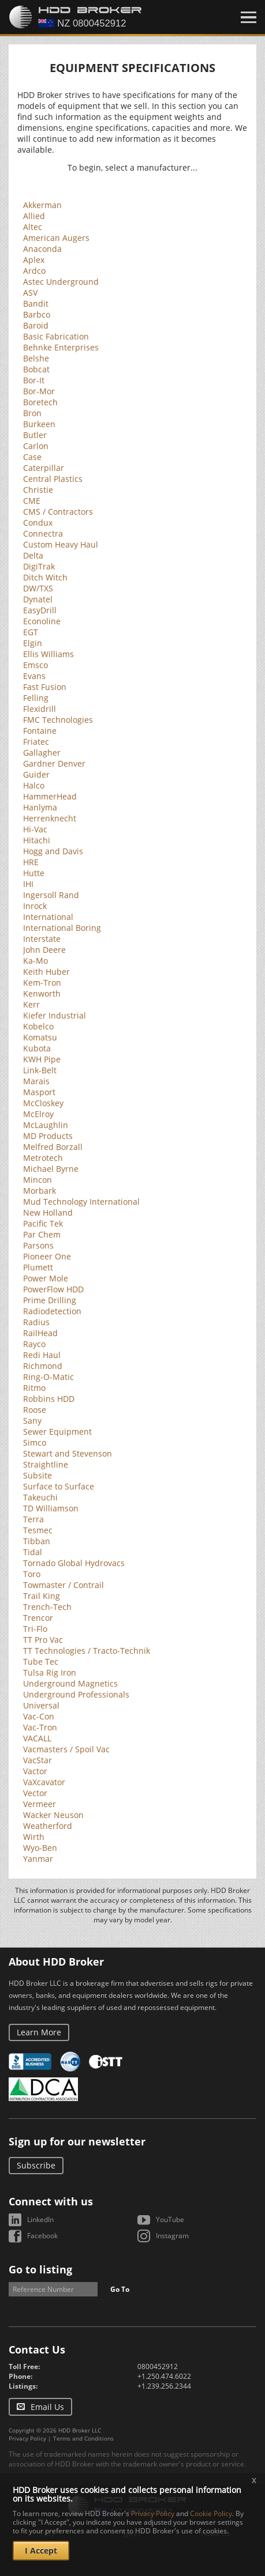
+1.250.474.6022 (164, 2376)
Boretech (40, 402)
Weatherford (47, 1825)
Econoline (42, 621)
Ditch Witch (45, 577)
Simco (34, 1442)
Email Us (47, 2406)
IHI (28, 883)
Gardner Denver (54, 763)
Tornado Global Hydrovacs (74, 1562)
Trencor (38, 1617)
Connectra (43, 533)
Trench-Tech (47, 1606)
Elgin (32, 643)
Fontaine (40, 730)
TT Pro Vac (43, 1639)
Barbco (36, 314)
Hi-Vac (35, 829)
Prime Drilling (49, 1300)
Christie (38, 489)
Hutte (33, 873)
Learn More (39, 2032)
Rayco (34, 1343)
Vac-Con (38, 1716)
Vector (35, 1792)
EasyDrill (40, 610)
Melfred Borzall (53, 1146)
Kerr (31, 1004)
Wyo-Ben (40, 1847)
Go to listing (40, 2269)
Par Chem (42, 1234)
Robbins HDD (48, 1398)
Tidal (32, 1552)
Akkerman (42, 204)
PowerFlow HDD (53, 1289)
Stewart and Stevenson (67, 1453)
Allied (34, 215)
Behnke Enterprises (61, 347)
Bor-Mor (39, 391)
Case (32, 456)
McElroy (38, 1113)
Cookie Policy (211, 2513)
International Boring (62, 927)
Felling (35, 697)
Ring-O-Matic (48, 1376)
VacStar (37, 1760)
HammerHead (50, 796)
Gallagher (42, 752)
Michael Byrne (51, 1168)
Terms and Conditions (83, 2438)
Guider (36, 774)
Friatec (36, 741)
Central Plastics (53, 478)
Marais (36, 1081)
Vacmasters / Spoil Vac (66, 1749)
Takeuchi (40, 1497)
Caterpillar (43, 467)
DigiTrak (39, 566)
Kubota (37, 1048)
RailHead (40, 1332)
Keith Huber (46, 971)
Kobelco (38, 1026)
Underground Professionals (76, 1694)
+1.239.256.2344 (164, 2386)
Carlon (35, 445)
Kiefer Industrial (54, 1015)
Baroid (35, 325)
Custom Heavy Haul (60, 544)
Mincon (37, 1179)
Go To (119, 2289)
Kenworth (42, 993)
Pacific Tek (43, 1223)
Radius (36, 1322)
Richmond (42, 1365)
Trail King (41, 1595)
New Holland (48, 1212)
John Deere (44, 949)
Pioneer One (47, 1256)
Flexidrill (39, 708)
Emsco (35, 664)
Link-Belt (40, 1070)
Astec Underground (61, 281)
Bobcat (36, 369)
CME (31, 500)
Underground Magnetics (70, 1683)
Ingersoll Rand (51, 894)
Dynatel (38, 599)
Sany (32, 1420)
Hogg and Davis (53, 851)
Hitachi (36, 840)
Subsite (37, 1475)
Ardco (34, 270)
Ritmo (34, 1387)
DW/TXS (38, 588)
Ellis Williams (48, 653)
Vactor (35, 1771)
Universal (41, 1705)
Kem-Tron (42, 982)
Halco (33, 785)
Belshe (36, 358)
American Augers (56, 237)
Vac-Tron (40, 1727)
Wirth (33, 1836)
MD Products (48, 1135)
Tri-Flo (35, 1628)
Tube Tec (40, 1661)
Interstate (42, 938)
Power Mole (45, 1278)
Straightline (45, 1464)
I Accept (41, 2550)
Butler (35, 434)
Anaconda (42, 248)
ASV (30, 292)
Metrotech (43, 1157)
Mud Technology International (81, 1201)
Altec (32, 226)
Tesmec (38, 1530)
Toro (31, 1573)
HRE (31, 862)
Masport (39, 1092)
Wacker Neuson (53, 1814)
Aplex (33, 259)
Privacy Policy (27, 2438)
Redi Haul (42, 1354)
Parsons (38, 1245)
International (48, 916)
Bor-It (33, 380)
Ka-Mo (35, 960)
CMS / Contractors (58, 511)
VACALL (37, 1738)
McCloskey (43, 1102)
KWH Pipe (42, 1059)
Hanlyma (40, 807)
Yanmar (38, 1858)
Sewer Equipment (57, 1431)
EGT (30, 632)
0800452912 (157, 2366)
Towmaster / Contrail (63, 1584)
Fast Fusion (44, 686)
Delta (33, 555)
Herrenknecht (49, 818)
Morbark (39, 1190)
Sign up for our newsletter (77, 2141)
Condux (38, 522)
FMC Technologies (58, 719)
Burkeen (39, 423)
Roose (34, 1409)
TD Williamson (51, 1508)
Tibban (36, 1541)
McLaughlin (45, 1124)
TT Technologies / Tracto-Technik (86, 1650)
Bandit (35, 303)
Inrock (35, 905)
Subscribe (36, 2165)
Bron (32, 413)
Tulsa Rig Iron (49, 1672)
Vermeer (39, 1803)
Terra (33, 1519)
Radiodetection (52, 1311)
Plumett (38, 1267)
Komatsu (40, 1037)
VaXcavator (44, 1782)
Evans (34, 675)
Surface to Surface (58, 1486)
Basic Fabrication (56, 336)
